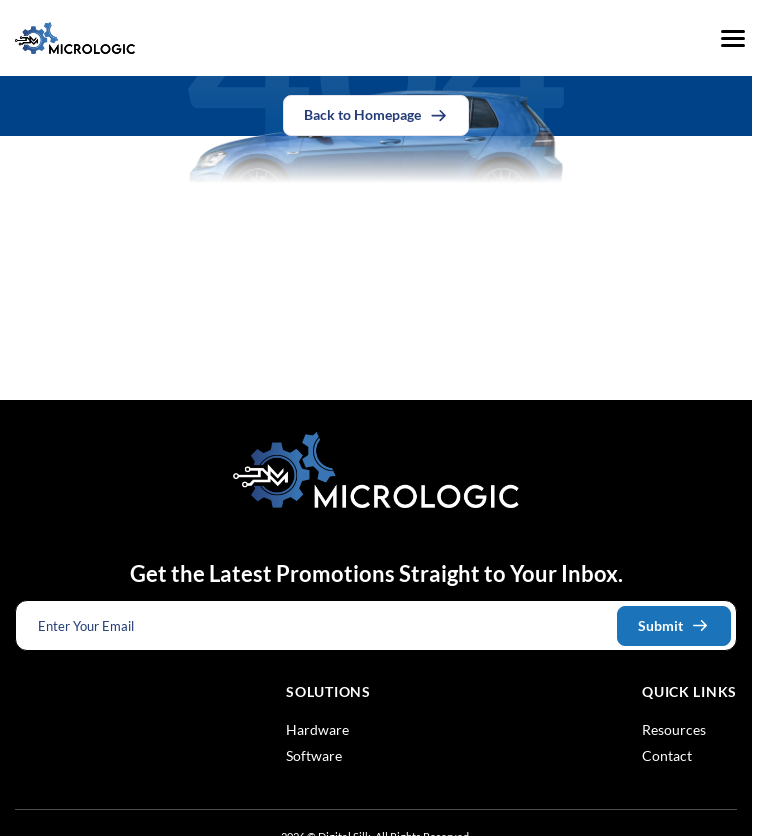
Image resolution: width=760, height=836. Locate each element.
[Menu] (733, 38)
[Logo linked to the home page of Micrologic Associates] (75, 38)
